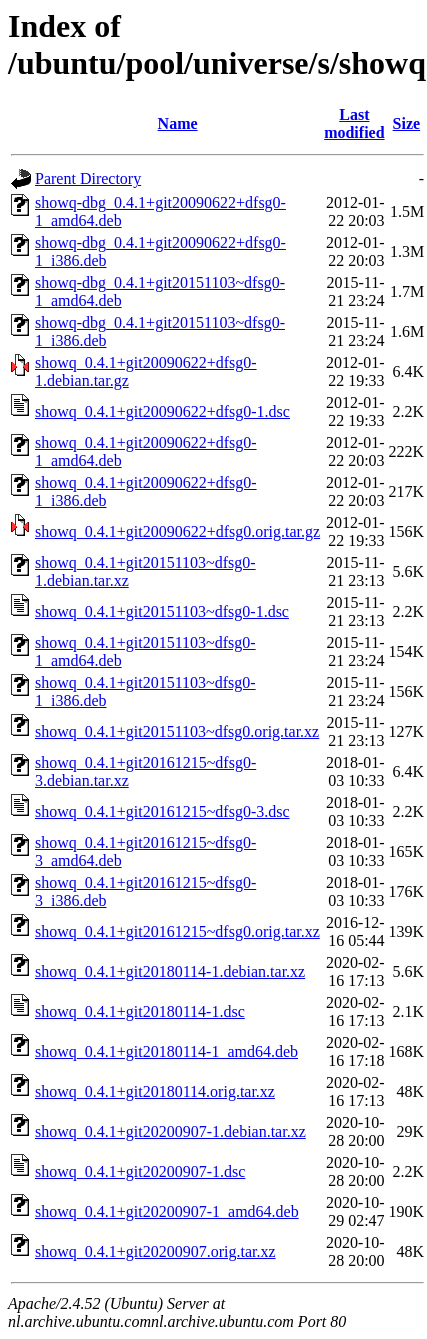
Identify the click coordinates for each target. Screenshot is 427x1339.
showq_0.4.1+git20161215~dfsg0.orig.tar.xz (177, 931)
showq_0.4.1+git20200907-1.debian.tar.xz (170, 1131)
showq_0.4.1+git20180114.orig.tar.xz (155, 1091)
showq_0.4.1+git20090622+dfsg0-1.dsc (162, 411)
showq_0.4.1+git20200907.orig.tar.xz (155, 1251)
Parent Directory (88, 178)
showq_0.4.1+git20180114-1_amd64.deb (166, 1051)
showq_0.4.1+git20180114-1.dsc (140, 1011)
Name (178, 123)
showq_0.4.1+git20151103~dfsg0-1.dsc (162, 611)
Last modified (354, 123)
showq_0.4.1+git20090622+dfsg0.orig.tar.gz (177, 531)
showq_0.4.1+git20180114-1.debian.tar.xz (170, 971)
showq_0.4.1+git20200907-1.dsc (140, 1171)
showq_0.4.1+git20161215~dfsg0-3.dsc (162, 811)
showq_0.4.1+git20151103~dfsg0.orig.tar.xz (177, 731)
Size (407, 123)
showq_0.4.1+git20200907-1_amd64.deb (167, 1211)
